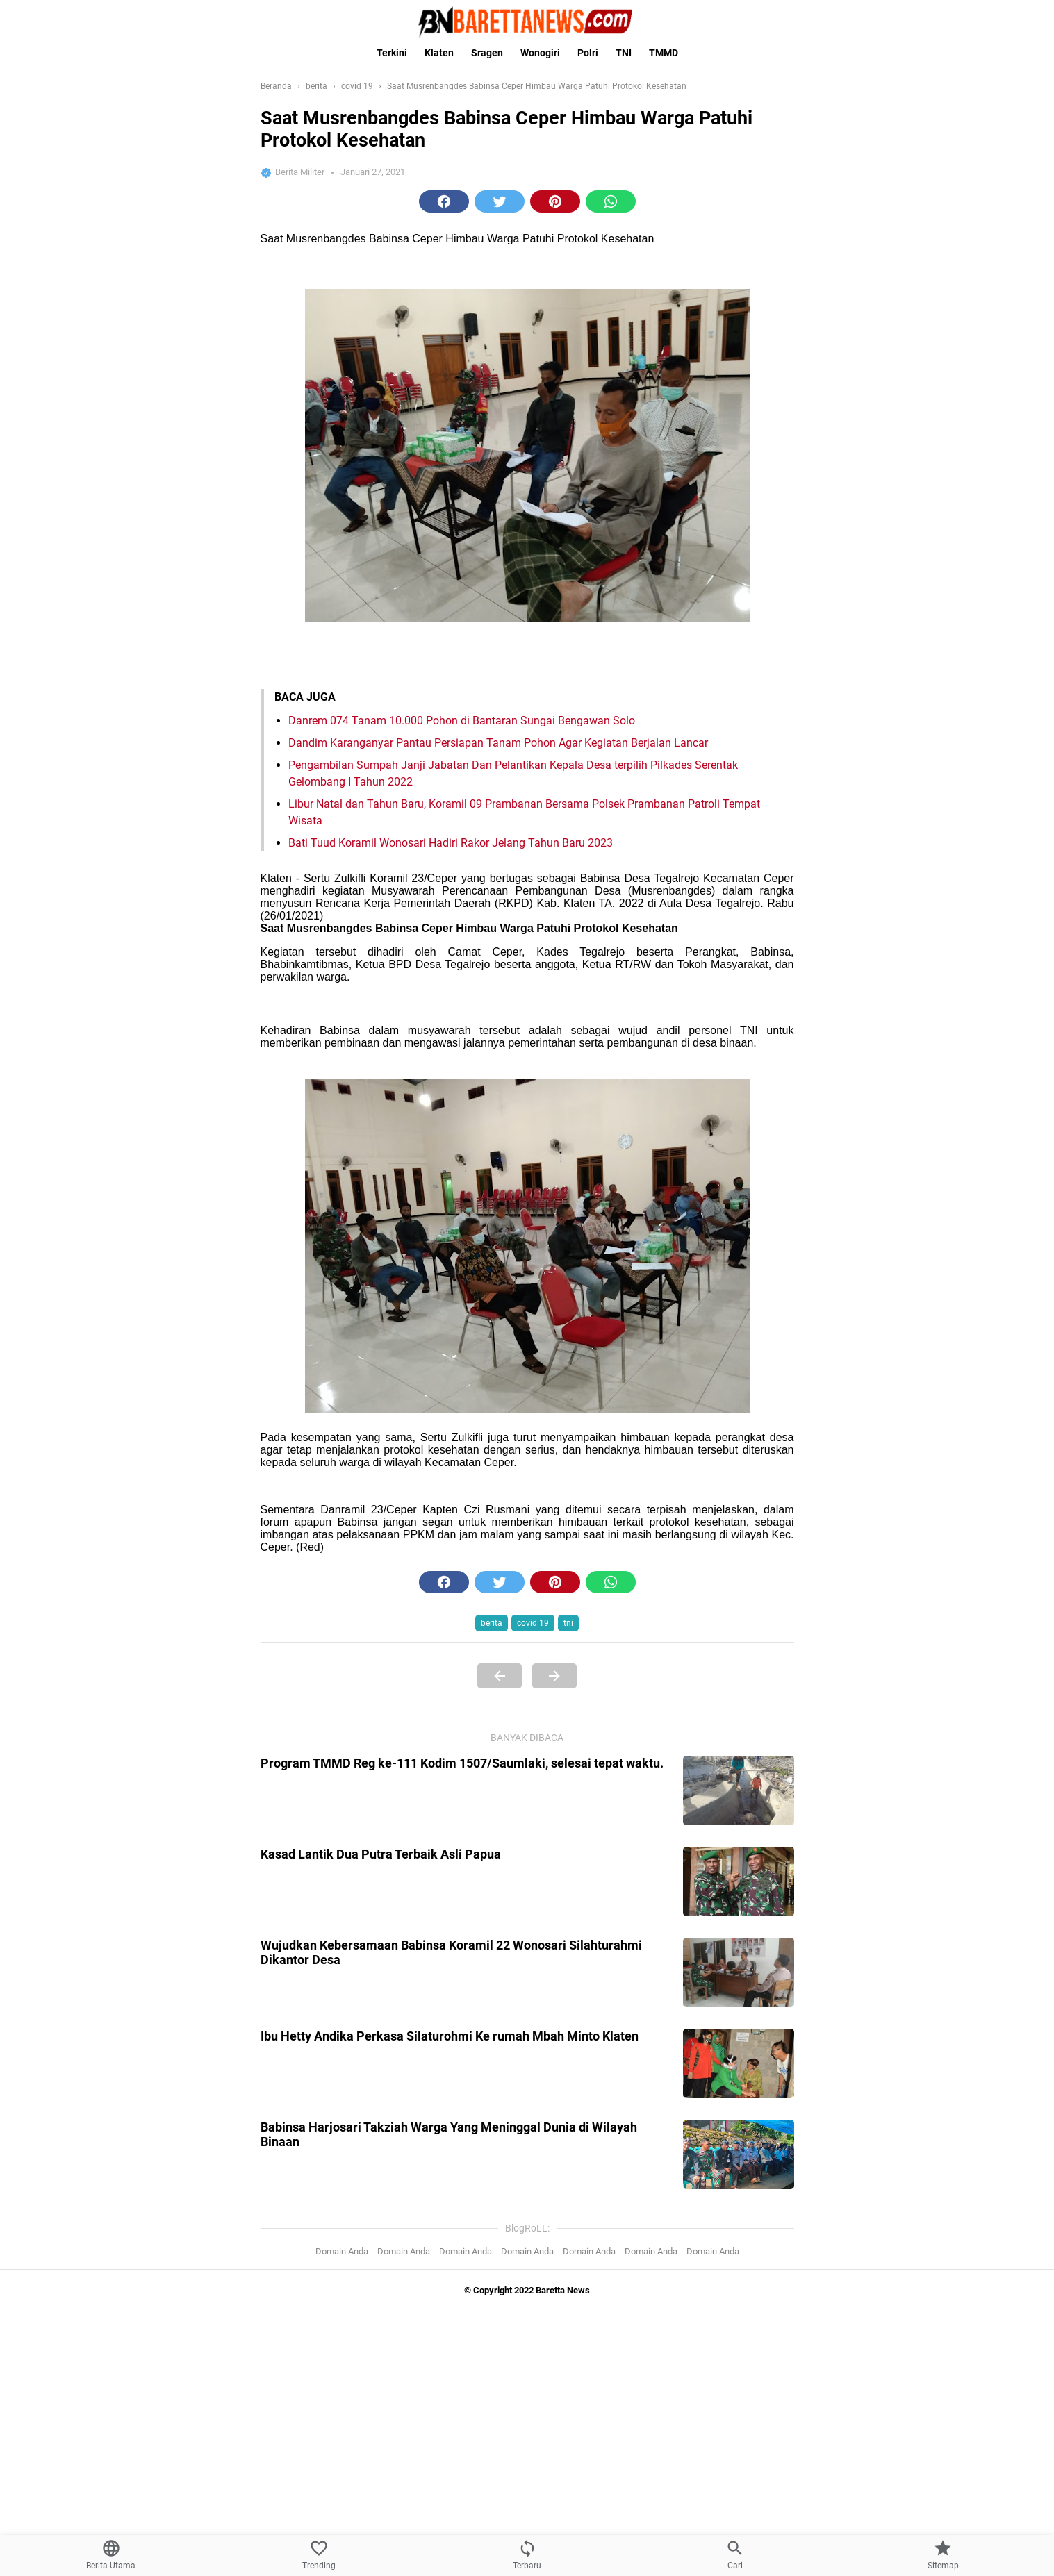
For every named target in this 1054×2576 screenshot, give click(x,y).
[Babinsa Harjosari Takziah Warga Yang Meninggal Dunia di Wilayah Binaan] (738, 2154)
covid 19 (533, 1623)
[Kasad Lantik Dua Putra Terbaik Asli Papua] (738, 1881)
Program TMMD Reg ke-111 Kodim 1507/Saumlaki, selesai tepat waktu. (462, 1763)
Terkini (392, 52)
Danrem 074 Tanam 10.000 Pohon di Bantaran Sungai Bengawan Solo (461, 720)
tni (568, 1623)
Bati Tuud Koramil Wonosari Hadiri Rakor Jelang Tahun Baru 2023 (450, 842)
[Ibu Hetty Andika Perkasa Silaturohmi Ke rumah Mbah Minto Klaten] (738, 2063)
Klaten (439, 52)
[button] (444, 201)
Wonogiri (540, 52)
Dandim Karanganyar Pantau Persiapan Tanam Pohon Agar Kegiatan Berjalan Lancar (498, 742)
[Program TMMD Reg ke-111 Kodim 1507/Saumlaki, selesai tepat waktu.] (738, 1790)
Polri (587, 52)
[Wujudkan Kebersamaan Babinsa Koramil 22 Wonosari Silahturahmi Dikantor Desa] (738, 1972)
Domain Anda (341, 2251)
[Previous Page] (499, 1675)
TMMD (663, 52)
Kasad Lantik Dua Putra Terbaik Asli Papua (381, 1854)
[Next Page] (554, 1675)
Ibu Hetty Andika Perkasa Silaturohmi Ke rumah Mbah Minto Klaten (450, 2036)
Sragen (487, 52)
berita (491, 1623)
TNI (624, 52)
